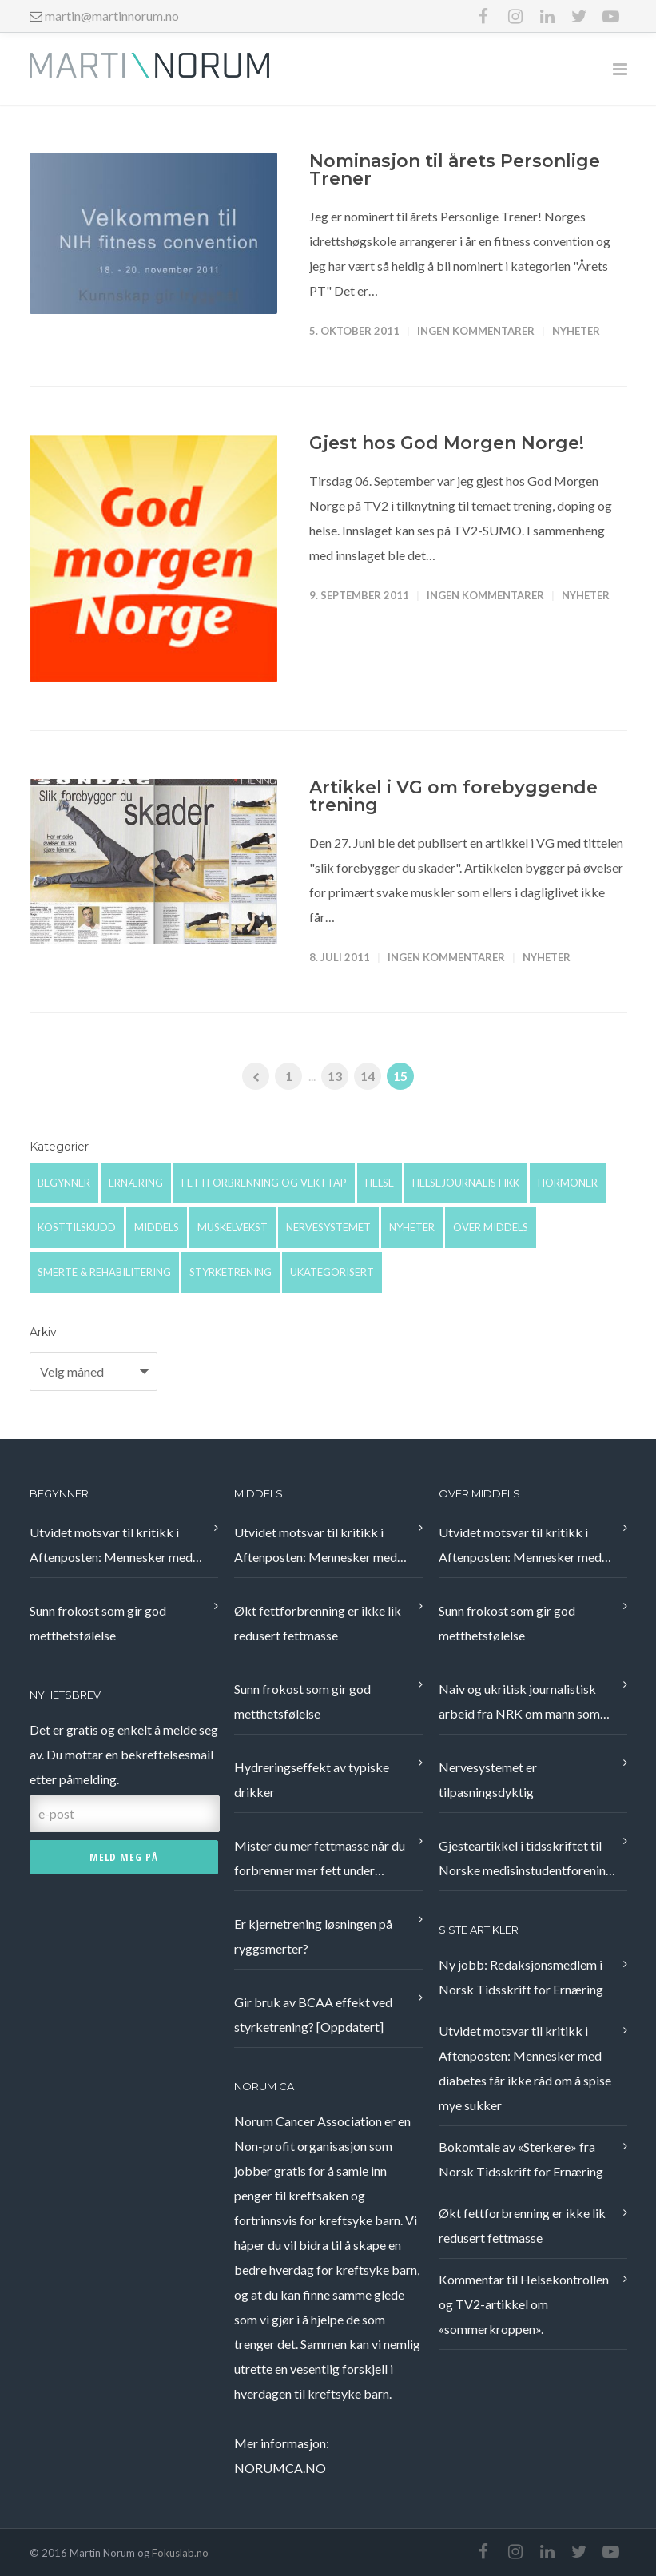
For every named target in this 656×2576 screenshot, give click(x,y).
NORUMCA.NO (280, 2467)
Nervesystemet (328, 1227)
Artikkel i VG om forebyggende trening (453, 796)
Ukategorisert (332, 1272)
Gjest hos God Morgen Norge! (446, 443)
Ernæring (136, 1182)
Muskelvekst (232, 1227)
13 (335, 1075)
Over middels (490, 1227)
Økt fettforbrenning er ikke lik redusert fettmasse (317, 1623)
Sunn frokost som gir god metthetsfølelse (98, 1623)
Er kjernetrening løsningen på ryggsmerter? (313, 1936)
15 (400, 1075)
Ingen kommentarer (476, 330)
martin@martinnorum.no (112, 15)
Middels (156, 1227)
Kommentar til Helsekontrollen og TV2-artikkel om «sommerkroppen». (524, 2304)
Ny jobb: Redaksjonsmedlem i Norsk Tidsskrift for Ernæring (521, 1977)
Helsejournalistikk (465, 1182)
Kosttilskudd (77, 1227)
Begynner (64, 1182)
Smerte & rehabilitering (104, 1272)
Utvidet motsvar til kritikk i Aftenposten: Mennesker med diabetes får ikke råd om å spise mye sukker (116, 1547)
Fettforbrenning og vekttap (264, 1182)
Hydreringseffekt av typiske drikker (311, 1779)
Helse (379, 1182)
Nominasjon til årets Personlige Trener (454, 169)
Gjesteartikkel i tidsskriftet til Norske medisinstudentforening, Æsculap (527, 1860)
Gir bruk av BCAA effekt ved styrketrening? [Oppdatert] (313, 2014)
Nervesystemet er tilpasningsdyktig (488, 1779)
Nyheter (576, 330)
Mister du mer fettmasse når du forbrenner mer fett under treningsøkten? (319, 1860)
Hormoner (568, 1182)
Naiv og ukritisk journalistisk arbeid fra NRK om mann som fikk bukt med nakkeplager (519, 1703)
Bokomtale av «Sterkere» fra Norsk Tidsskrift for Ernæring (521, 2159)
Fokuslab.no (180, 2552)
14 (367, 1075)
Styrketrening (230, 1272)
